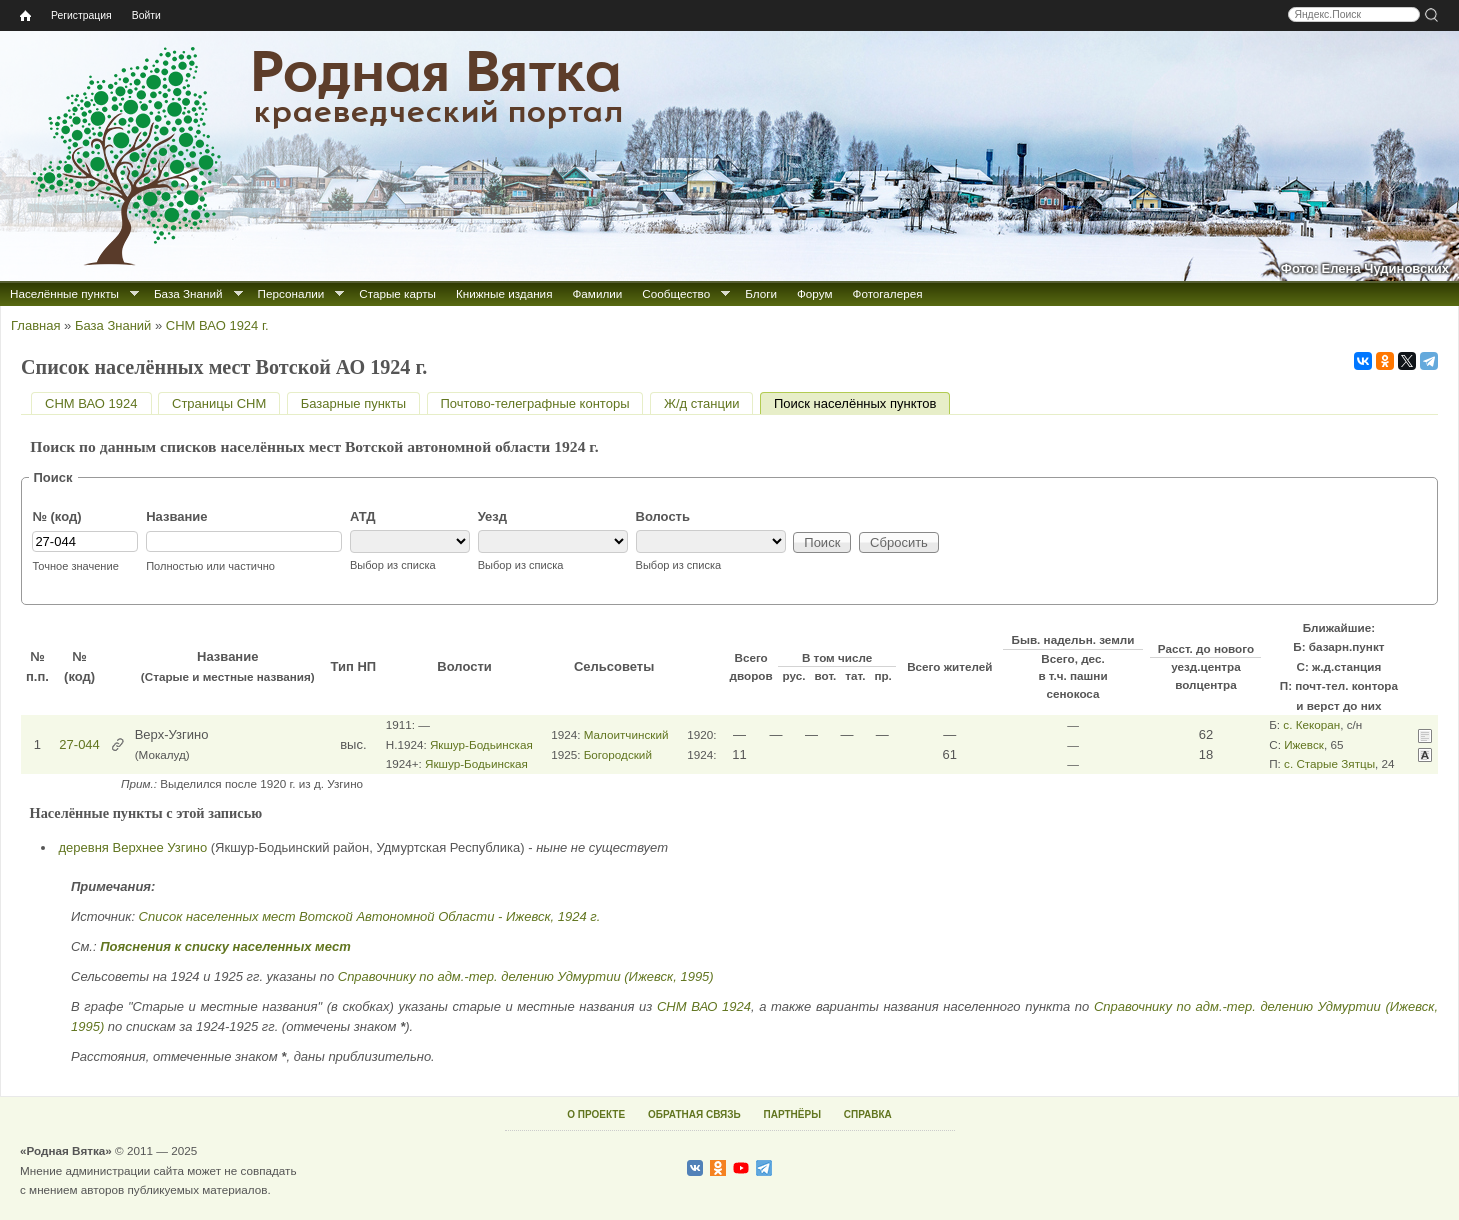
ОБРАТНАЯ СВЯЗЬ (694, 1114)
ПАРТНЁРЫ (792, 1114)
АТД (363, 516)
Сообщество (676, 293)
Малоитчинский (626, 734)
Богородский (618, 754)
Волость (663, 516)
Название (176, 516)
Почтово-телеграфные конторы (535, 403)
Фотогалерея (888, 293)
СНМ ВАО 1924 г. (217, 325)
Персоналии (291, 293)
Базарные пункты (353, 403)
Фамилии (597, 293)
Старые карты (397, 293)
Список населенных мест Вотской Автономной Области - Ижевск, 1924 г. (370, 916)
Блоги (761, 293)
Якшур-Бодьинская (481, 744)
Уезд (492, 516)
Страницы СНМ (219, 403)
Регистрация (81, 15)
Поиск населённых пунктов (862, 403)
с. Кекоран (1311, 724)
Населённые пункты (64, 293)
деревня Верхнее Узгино (133, 847)
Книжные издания (504, 293)
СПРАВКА (868, 1114)
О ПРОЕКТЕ (596, 1114)
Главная (35, 325)
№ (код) (56, 516)
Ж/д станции (702, 403)
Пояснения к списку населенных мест (225, 946)
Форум (815, 293)
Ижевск (1304, 744)
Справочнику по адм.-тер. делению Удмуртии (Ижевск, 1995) (526, 976)
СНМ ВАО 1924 (91, 403)
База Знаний (188, 293)
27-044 (79, 744)
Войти (146, 15)
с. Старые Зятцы (1329, 763)
